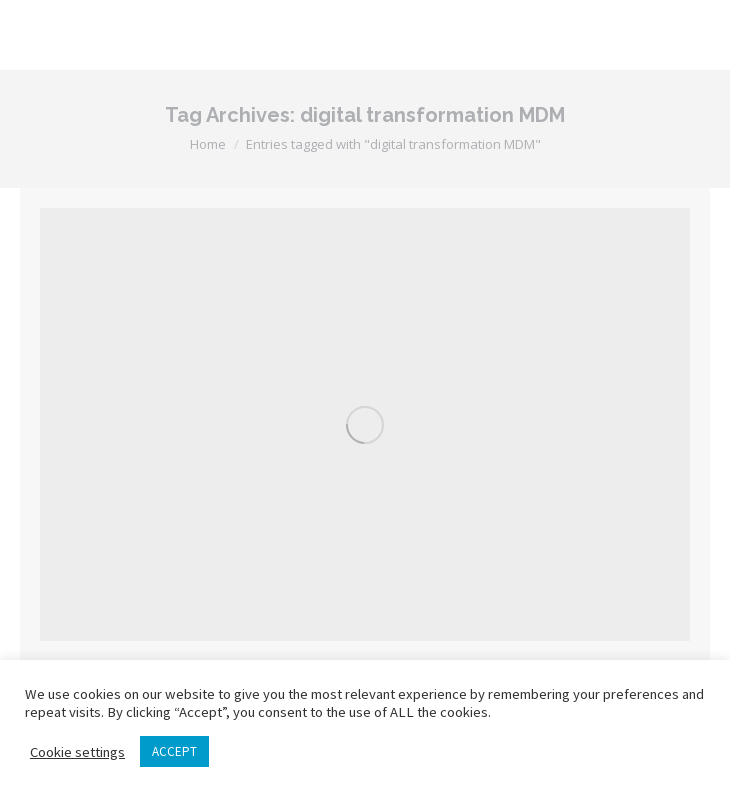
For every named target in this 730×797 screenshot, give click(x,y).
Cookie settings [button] (77, 752)
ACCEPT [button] (174, 751)
